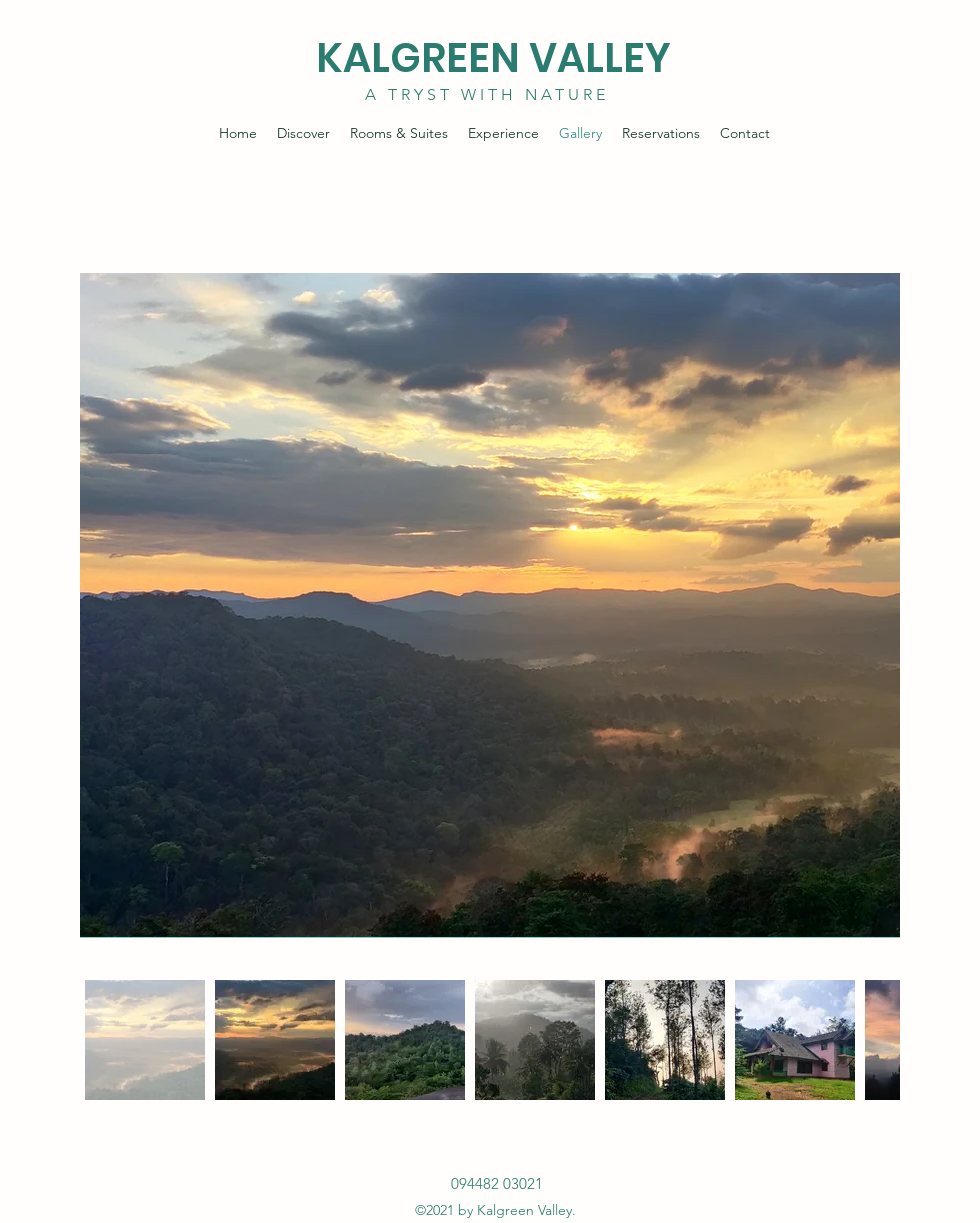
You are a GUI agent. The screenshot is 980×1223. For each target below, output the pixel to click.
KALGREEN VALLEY (493, 58)
